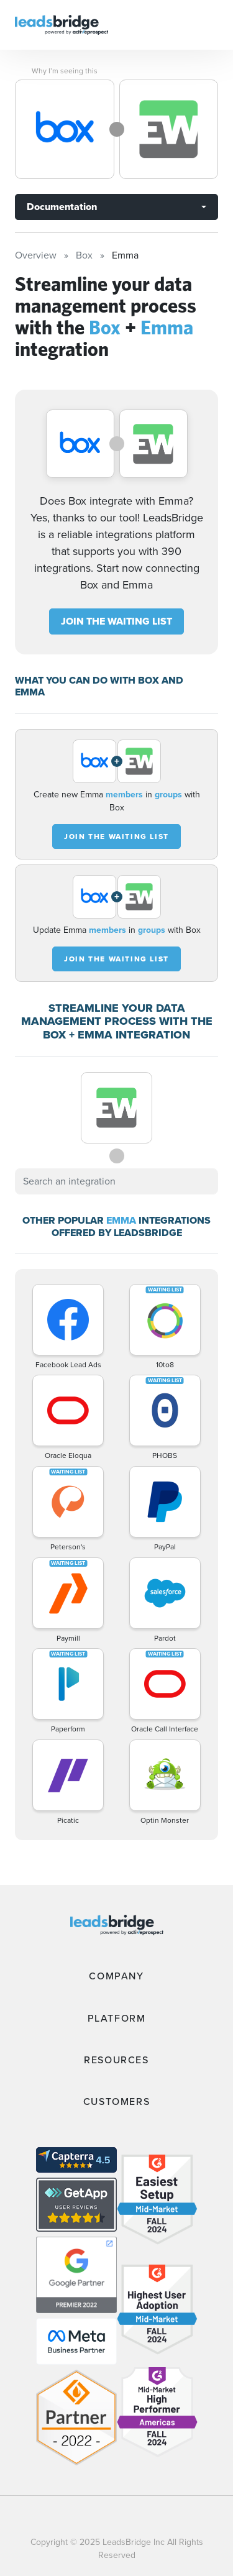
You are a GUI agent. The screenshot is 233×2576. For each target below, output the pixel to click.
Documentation (62, 206)
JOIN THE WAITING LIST (116, 621)
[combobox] (116, 1181)
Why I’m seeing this (65, 71)
